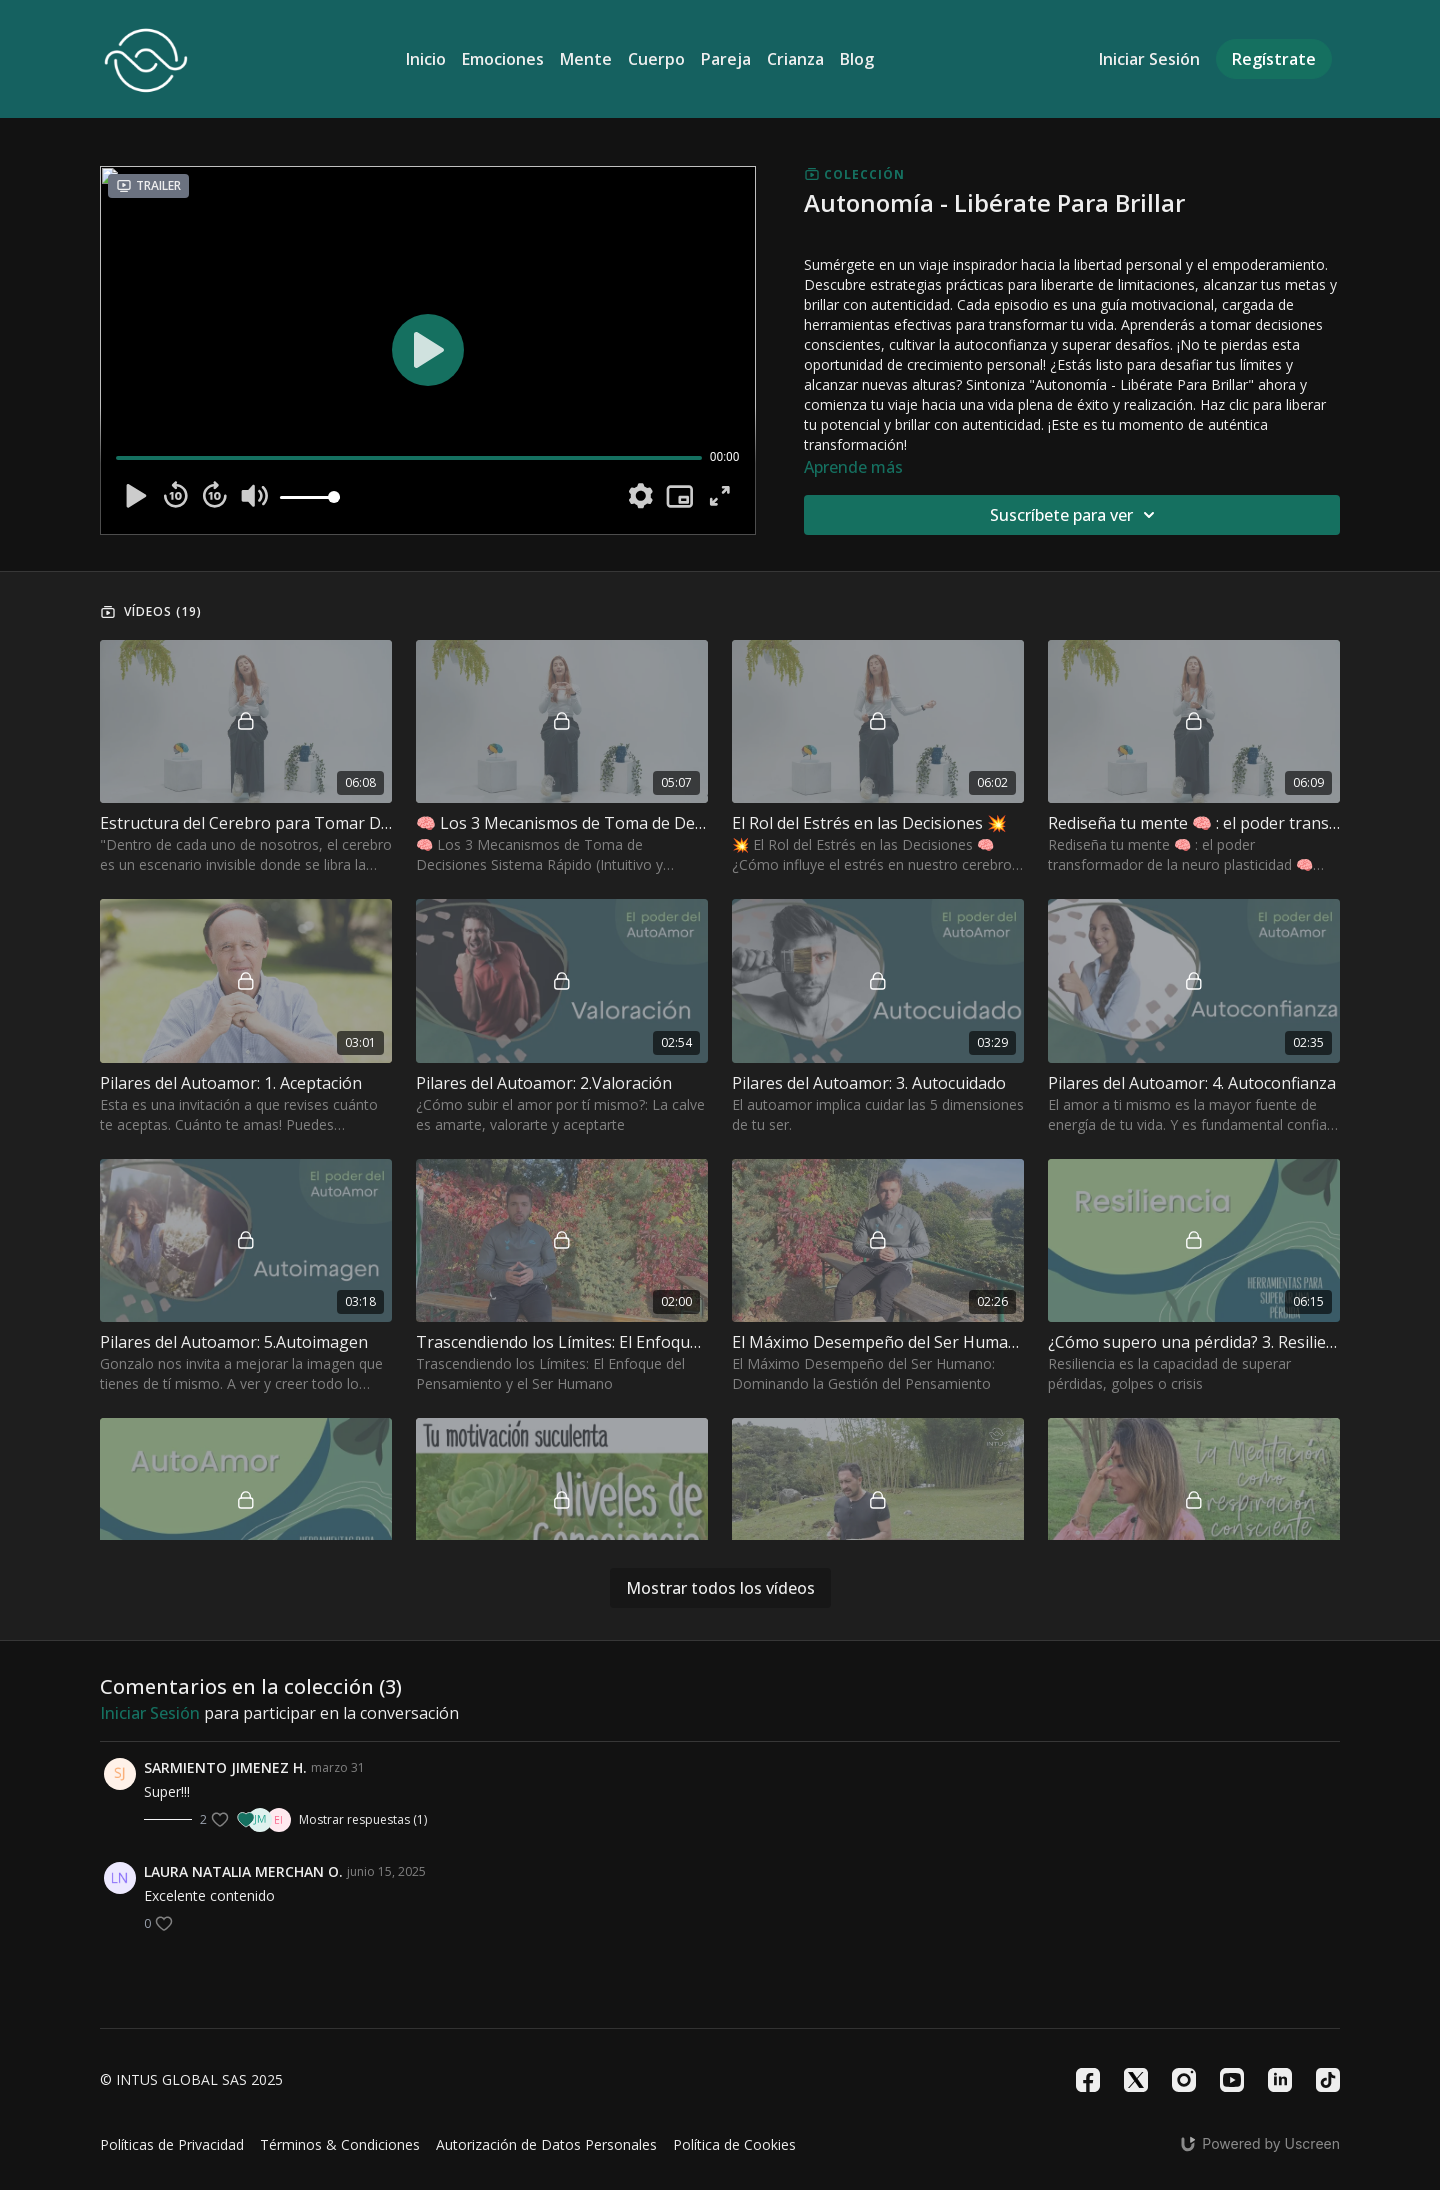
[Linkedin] (1280, 2080)
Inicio (426, 59)
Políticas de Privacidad (172, 2144)
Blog (857, 59)
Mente (586, 59)
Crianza (795, 59)
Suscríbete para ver (1075, 515)
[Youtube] (1232, 2080)
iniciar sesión (150, 1713)
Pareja (726, 59)
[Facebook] (1088, 2080)
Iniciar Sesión (1149, 59)
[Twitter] (1136, 2080)
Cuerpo (656, 59)
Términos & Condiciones (340, 2144)
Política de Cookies (734, 2144)
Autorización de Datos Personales (546, 2144)
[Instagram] (1184, 2080)
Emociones (503, 59)
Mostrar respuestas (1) (363, 1820)
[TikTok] (1328, 2080)
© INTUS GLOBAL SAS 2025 (191, 2080)
